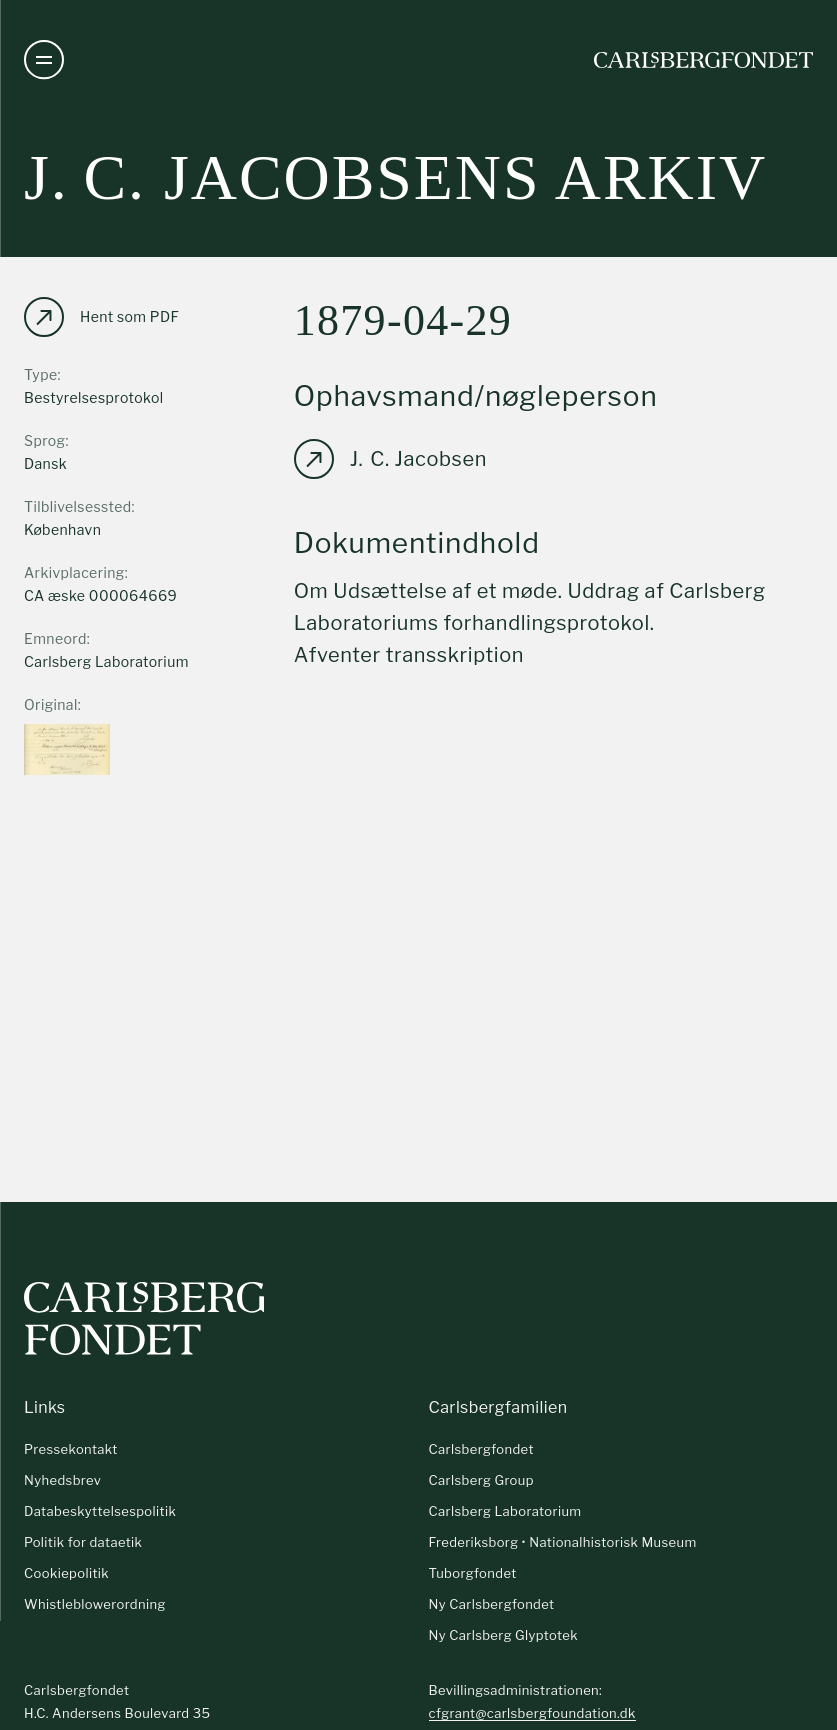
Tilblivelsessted (78, 506)
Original (51, 704)
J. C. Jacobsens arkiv (395, 177)
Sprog (44, 440)
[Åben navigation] (44, 60)
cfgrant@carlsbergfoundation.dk (532, 1713)
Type (41, 374)
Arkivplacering (74, 572)
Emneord (55, 638)
